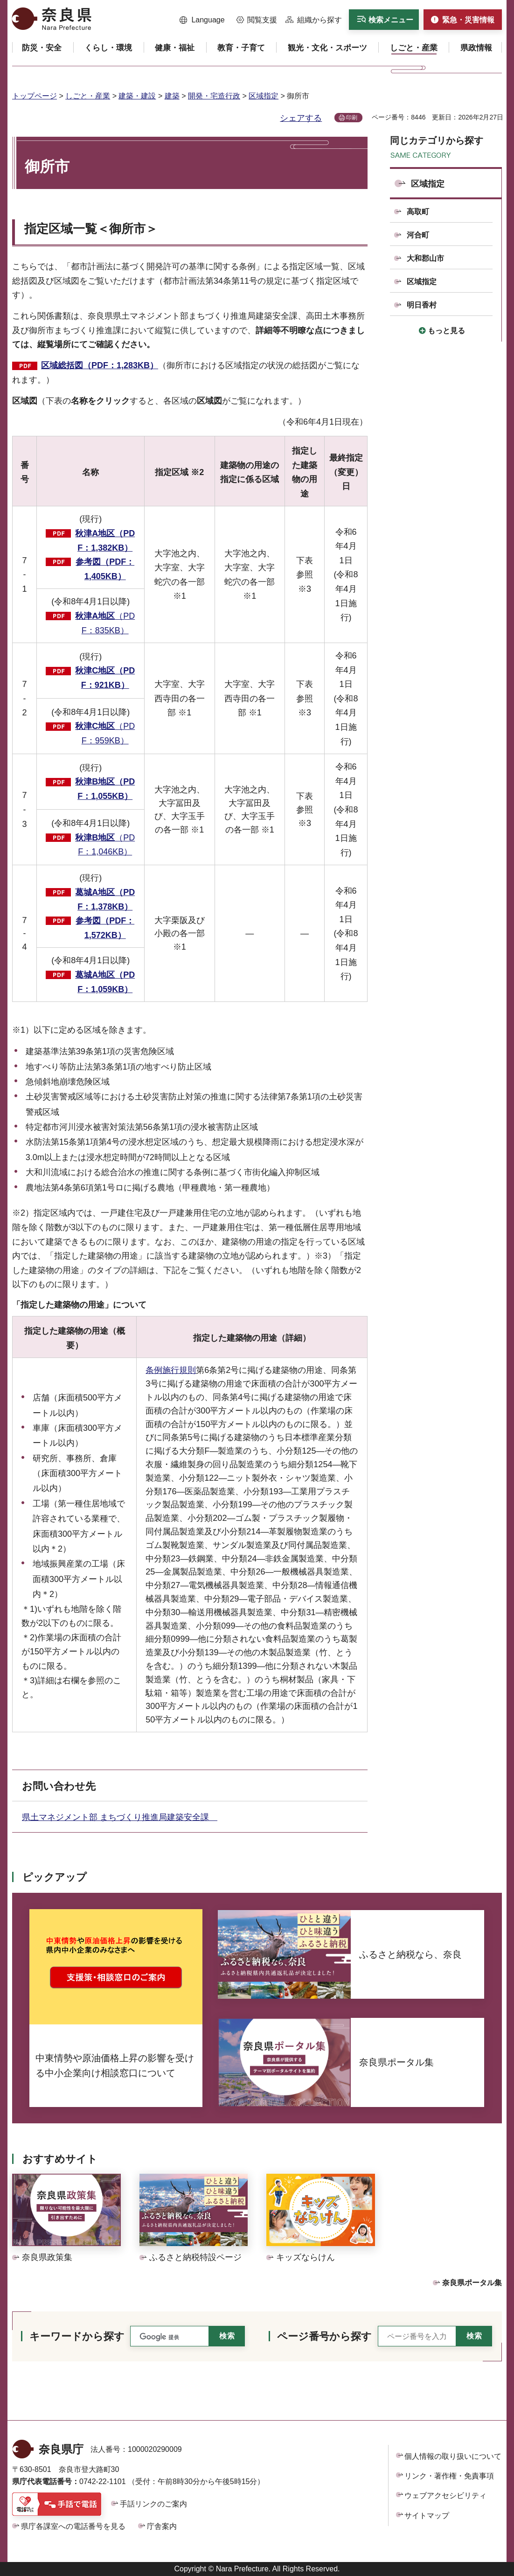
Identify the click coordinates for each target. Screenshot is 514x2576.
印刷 (351, 117)
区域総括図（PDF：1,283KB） (99, 365)
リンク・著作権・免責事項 (449, 2476)
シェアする (301, 118)
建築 (172, 96)
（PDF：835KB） (105, 623)
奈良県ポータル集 (472, 2283)
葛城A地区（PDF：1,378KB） (105, 899)
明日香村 (422, 305)
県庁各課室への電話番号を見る (73, 2526)
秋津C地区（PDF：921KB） (105, 678)
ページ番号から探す (324, 2336)
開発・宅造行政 (214, 96)
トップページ (34, 96)
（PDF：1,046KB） (105, 845)
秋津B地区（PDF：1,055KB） (105, 789)
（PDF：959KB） (105, 733)
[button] (202, 20)
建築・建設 (137, 96)
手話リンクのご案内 (153, 2504)
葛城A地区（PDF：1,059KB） (105, 982)
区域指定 (263, 96)
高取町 (418, 212)
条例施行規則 (171, 1370)
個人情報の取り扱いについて (452, 2456)
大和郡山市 (425, 258)
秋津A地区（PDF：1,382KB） (105, 541)
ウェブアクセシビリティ (445, 2495)
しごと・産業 (87, 96)
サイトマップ (426, 2516)
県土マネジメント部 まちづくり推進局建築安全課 (119, 1817)
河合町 (418, 235)
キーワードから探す (77, 2336)
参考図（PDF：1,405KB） (105, 569)
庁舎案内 (162, 2526)
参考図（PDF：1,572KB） (105, 928)
